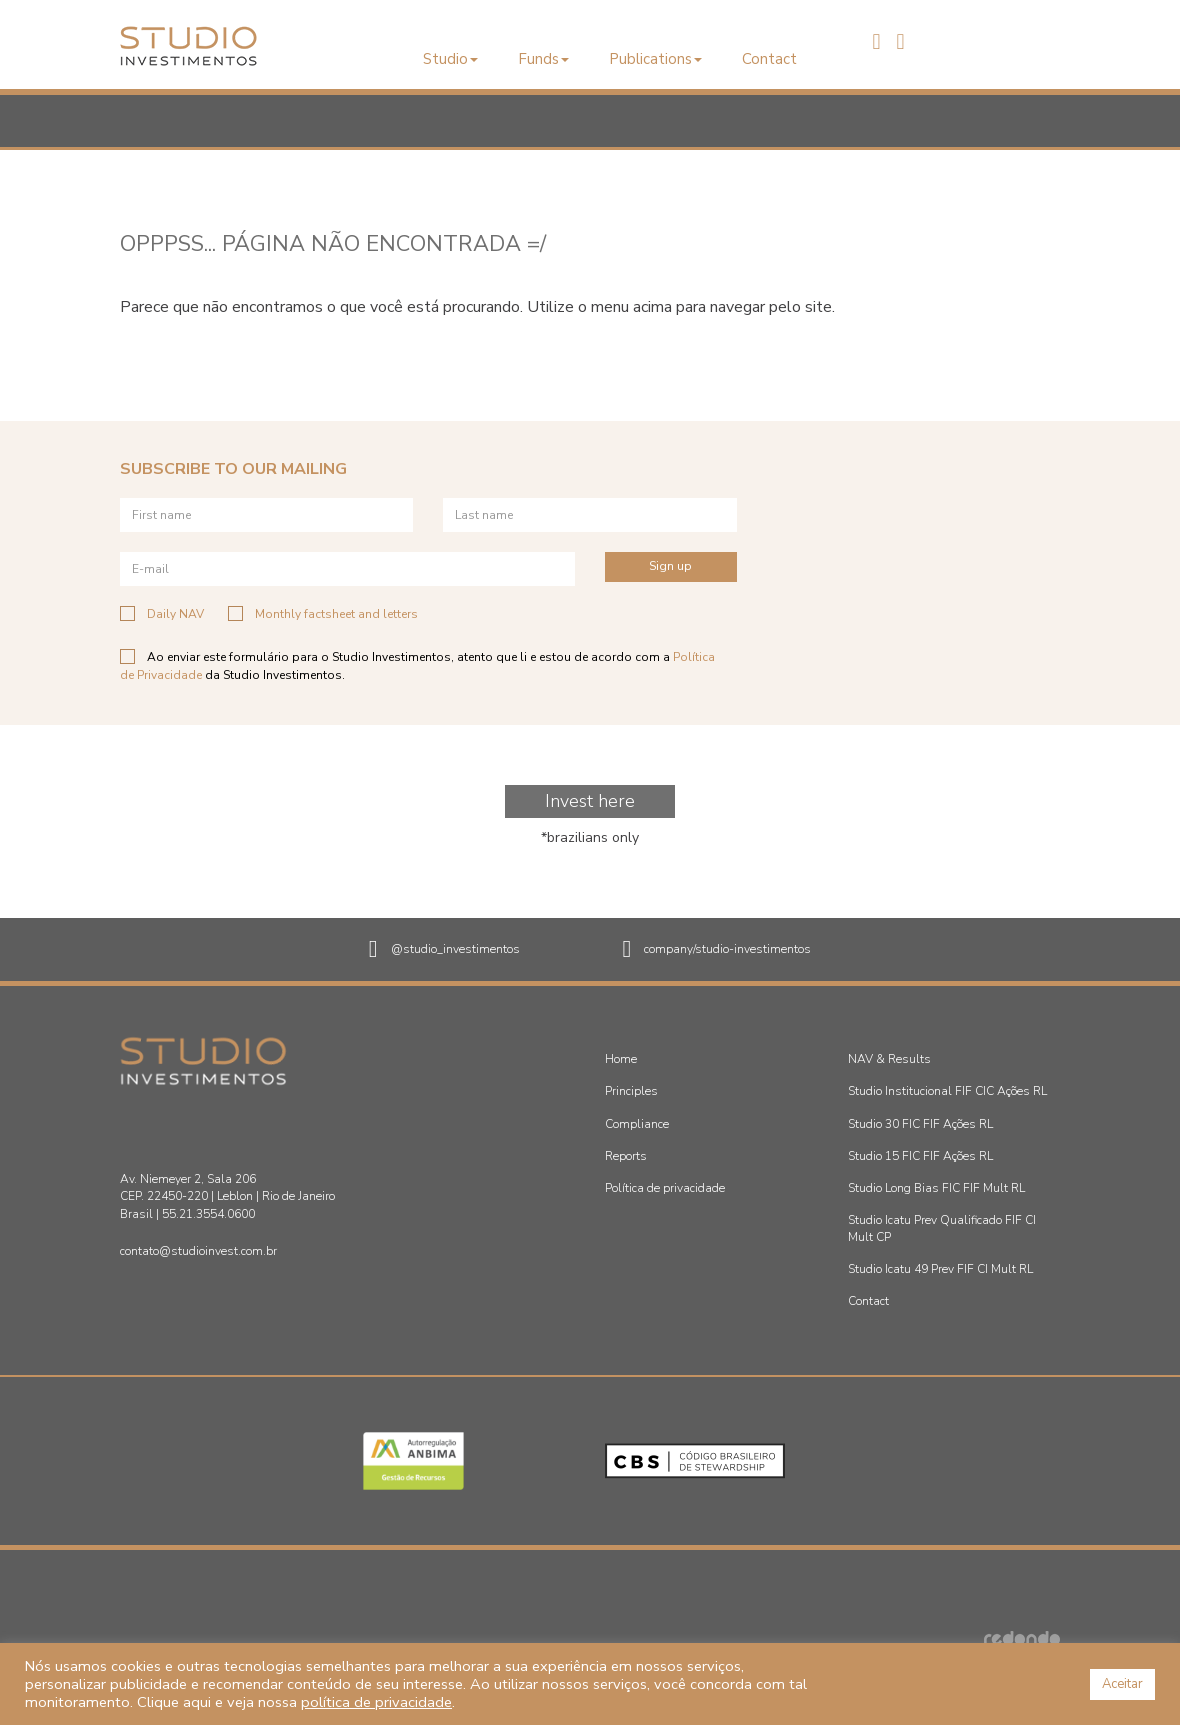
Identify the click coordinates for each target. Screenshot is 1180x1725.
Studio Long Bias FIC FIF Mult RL (936, 1188)
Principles (631, 1091)
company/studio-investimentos (717, 950)
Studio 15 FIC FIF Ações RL (920, 1156)
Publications (655, 59)
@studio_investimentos (444, 950)
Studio (450, 59)
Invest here (590, 801)
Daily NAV (162, 614)
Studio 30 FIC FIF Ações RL (920, 1124)
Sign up (670, 566)
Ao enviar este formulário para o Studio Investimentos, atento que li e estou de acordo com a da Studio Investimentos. (417, 665)
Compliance (637, 1124)
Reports (626, 1156)
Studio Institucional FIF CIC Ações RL (947, 1091)
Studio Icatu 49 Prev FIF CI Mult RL (940, 1269)
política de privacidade (376, 1702)
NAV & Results (889, 1059)
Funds (543, 59)
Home (621, 1059)
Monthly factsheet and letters (323, 614)
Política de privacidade (665, 1188)
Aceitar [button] (1122, 1684)
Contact (769, 59)
